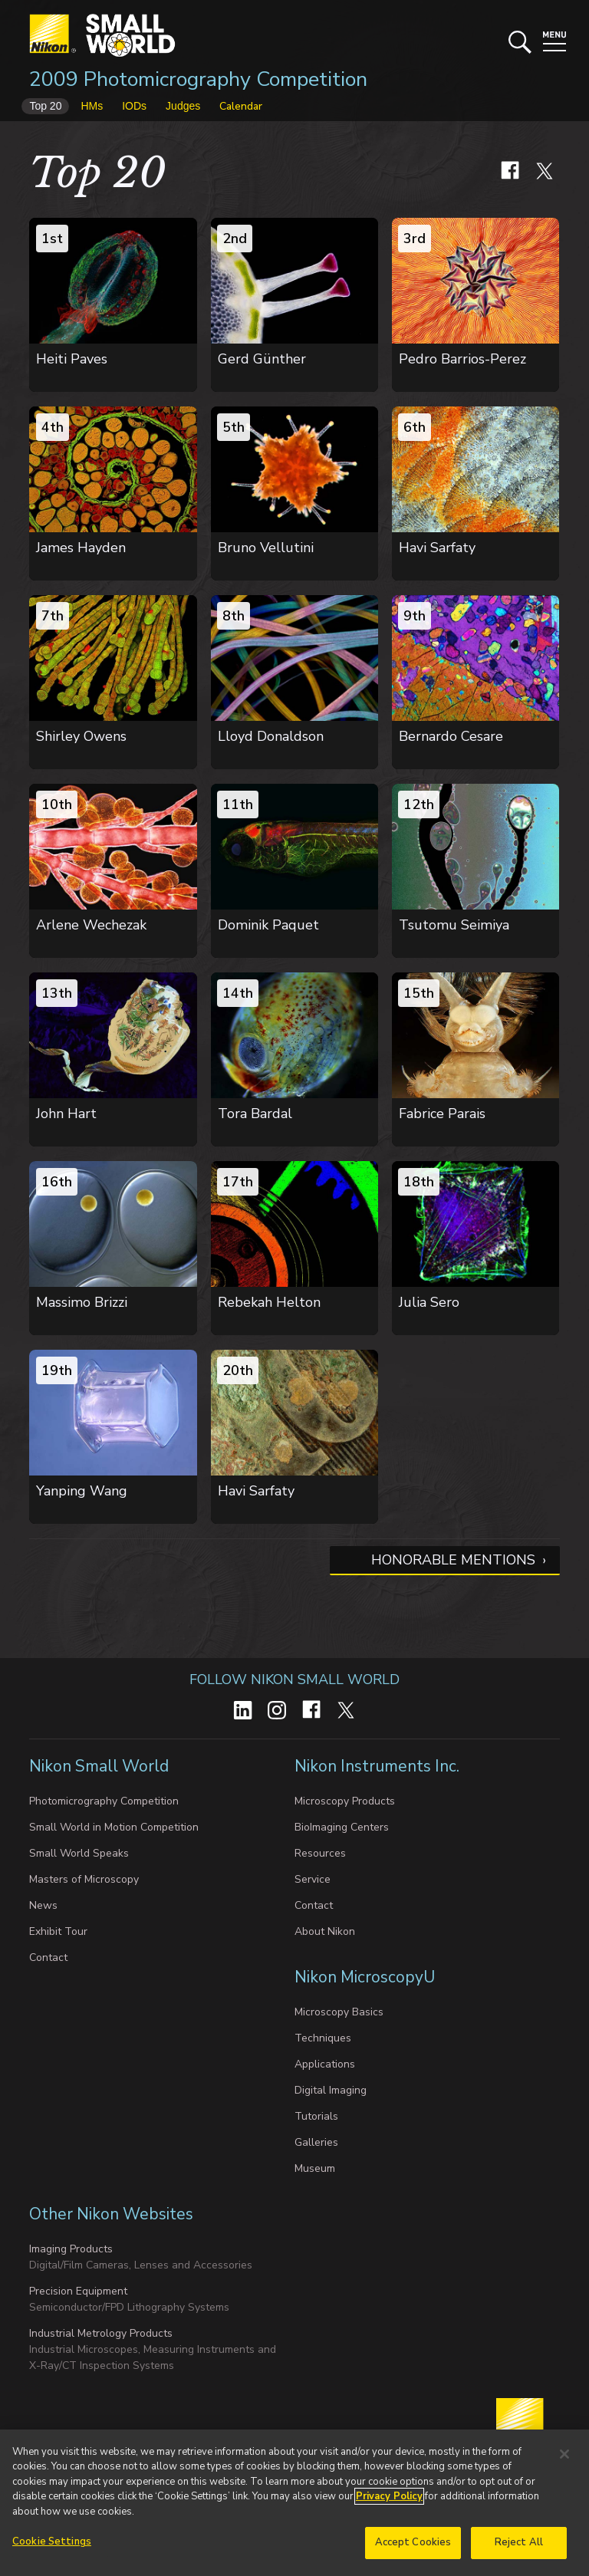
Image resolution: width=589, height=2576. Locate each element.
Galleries (316, 2142)
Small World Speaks (79, 1853)
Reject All (519, 2550)
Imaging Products (71, 2249)
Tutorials (316, 2116)
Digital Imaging (330, 2090)
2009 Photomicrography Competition (198, 79)
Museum (314, 2168)
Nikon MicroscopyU (364, 1977)
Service (312, 1879)
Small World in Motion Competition (114, 1827)
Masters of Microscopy (84, 1879)
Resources (320, 1853)
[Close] (564, 2461)
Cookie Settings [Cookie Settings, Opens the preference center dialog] (51, 2549)
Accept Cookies (413, 2550)
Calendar (240, 106)
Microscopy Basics (338, 2012)
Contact (48, 1957)
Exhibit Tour (58, 1931)
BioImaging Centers (341, 1827)
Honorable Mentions (453, 1560)
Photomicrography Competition (104, 1801)
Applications (324, 2064)
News (43, 1905)
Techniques (322, 2038)
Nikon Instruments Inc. (378, 1766)
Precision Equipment (78, 2291)
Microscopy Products (344, 1801)
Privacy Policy (389, 2504)
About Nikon (324, 1931)
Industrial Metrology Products (101, 2333)
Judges (183, 106)
